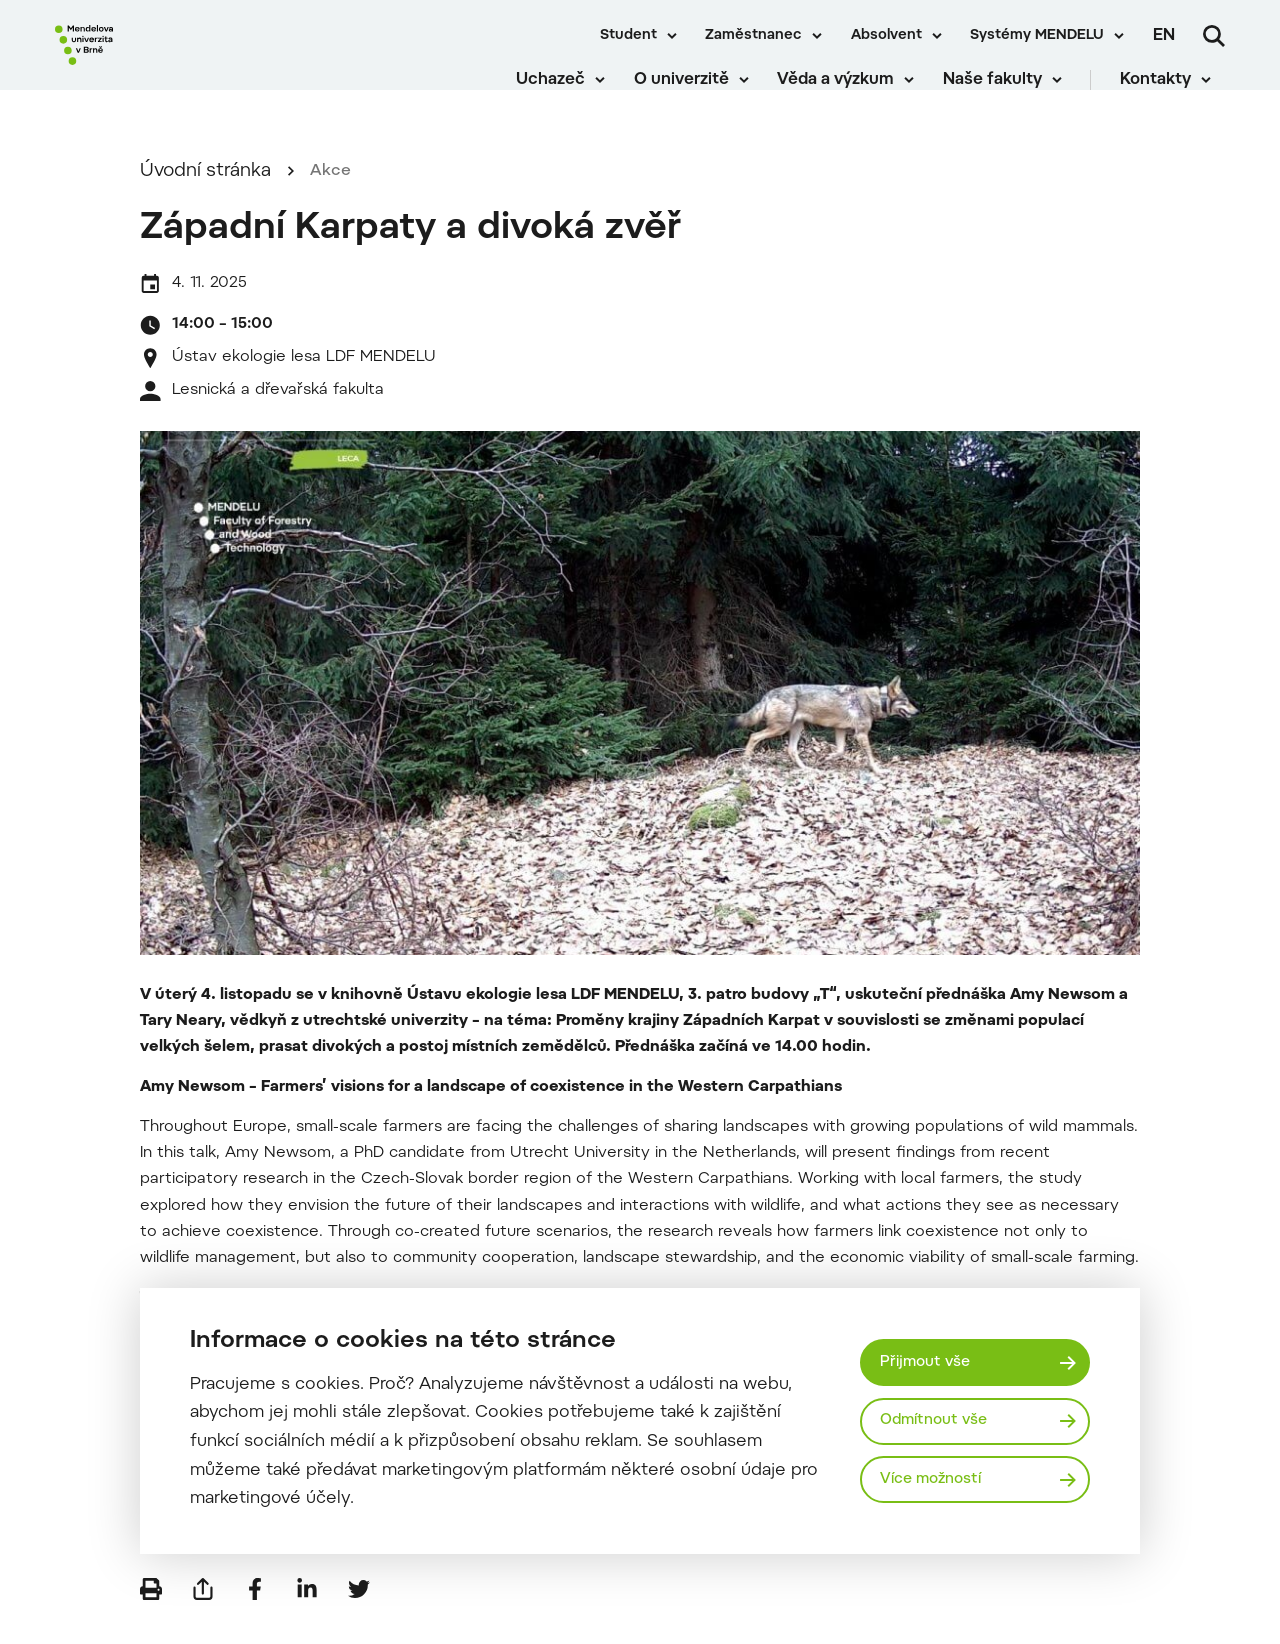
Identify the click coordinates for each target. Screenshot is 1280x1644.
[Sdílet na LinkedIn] (307, 1614)
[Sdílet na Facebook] (255, 1614)
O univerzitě (695, 90)
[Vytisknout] (151, 1614)
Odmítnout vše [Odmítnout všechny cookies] (939, 1420)
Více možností (936, 1480)
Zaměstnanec (753, 36)
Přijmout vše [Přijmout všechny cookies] (929, 1359)
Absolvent (886, 36)
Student (628, 36)
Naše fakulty (1006, 90)
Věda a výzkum (850, 90)
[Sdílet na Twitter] (359, 1614)
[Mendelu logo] (170, 62)
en (1164, 36)
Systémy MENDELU (1037, 36)
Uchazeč (565, 90)
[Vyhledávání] (1214, 36)
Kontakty (1169, 90)
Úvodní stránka (205, 196)
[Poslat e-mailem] (203, 1614)
